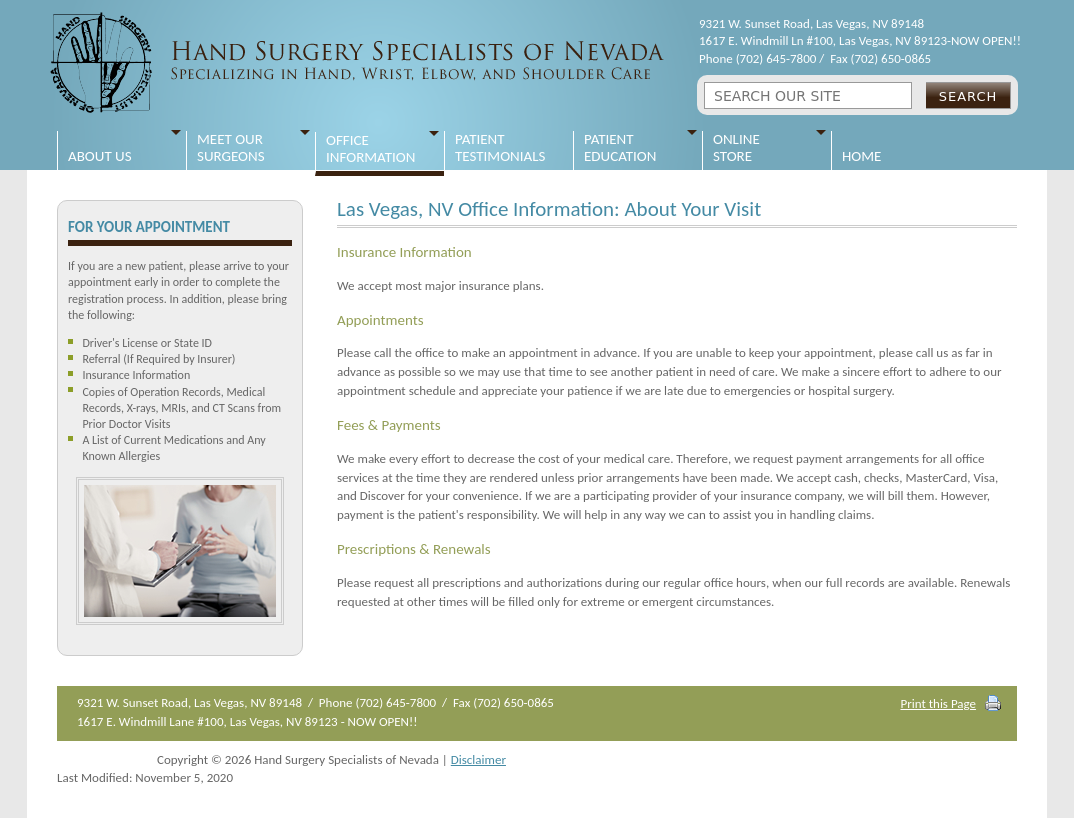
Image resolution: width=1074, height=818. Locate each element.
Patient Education (620, 148)
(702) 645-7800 (776, 58)
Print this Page (938, 703)
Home (861, 148)
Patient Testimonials (500, 148)
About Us (100, 148)
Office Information (370, 149)
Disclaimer (478, 759)
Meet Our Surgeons (231, 148)
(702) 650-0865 (890, 58)
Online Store (736, 148)
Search (968, 96)
